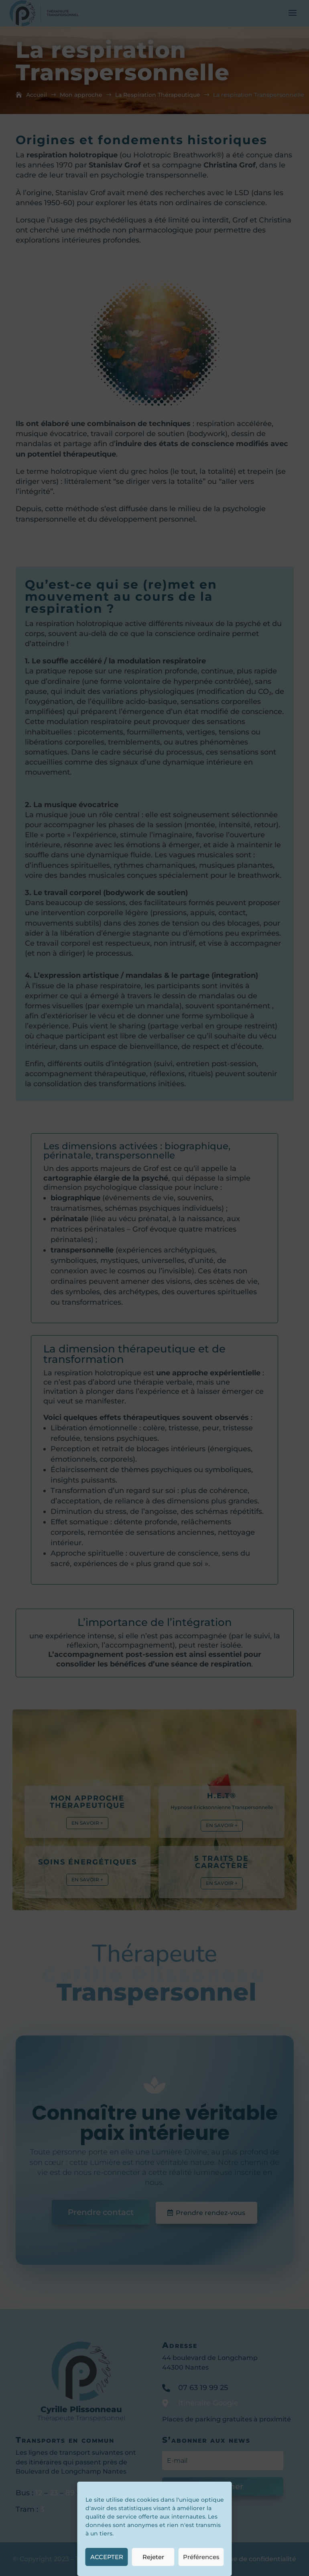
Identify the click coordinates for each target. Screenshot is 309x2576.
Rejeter (153, 2557)
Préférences (201, 2557)
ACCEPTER (106, 2557)
